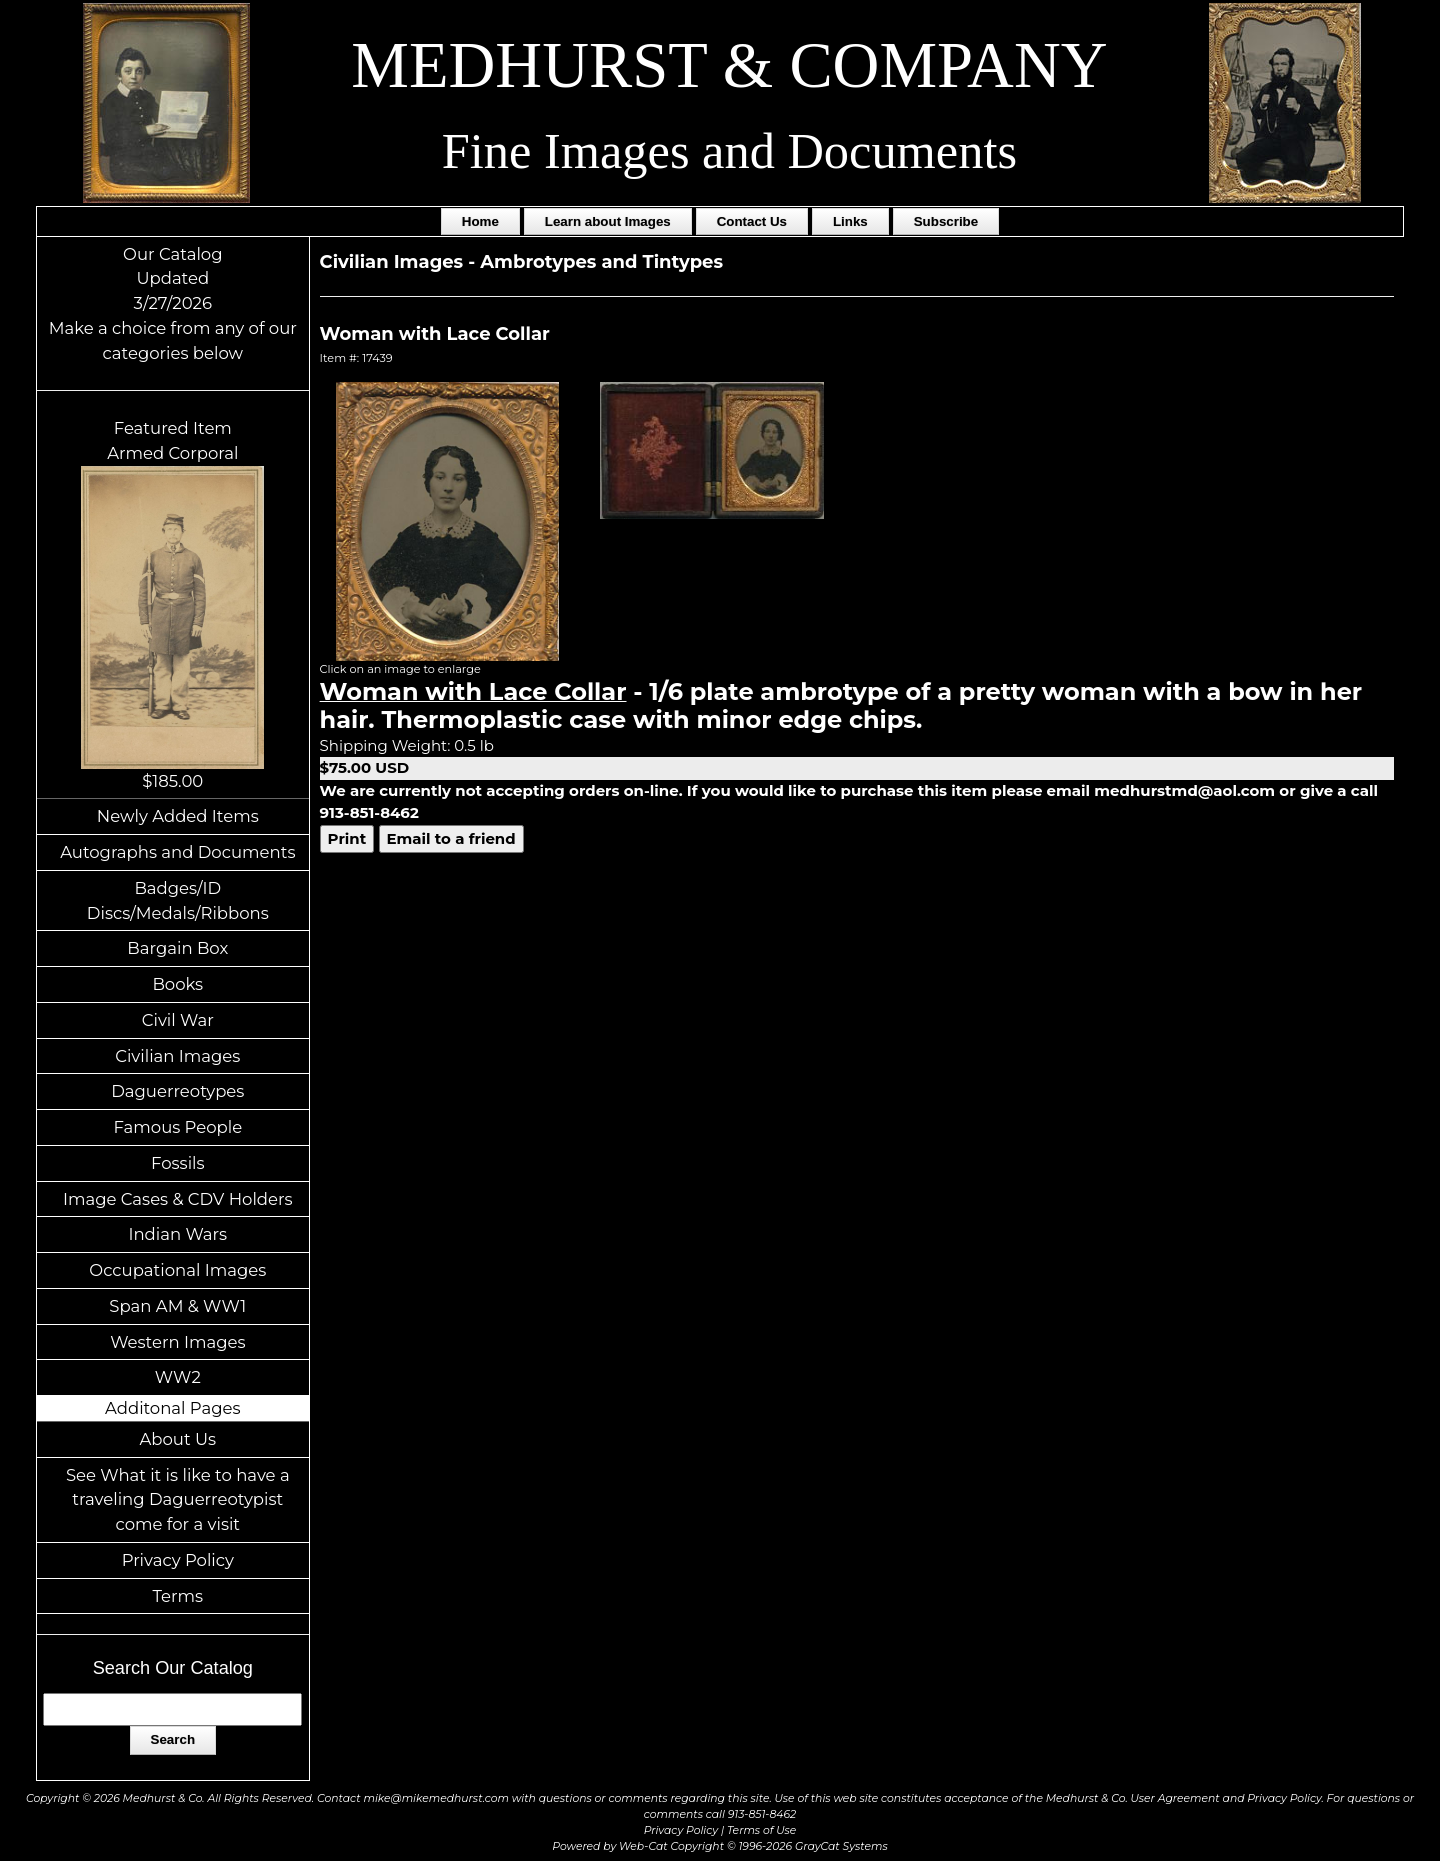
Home (480, 221)
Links (850, 221)
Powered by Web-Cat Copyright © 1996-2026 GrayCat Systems (719, 1846)
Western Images (177, 1342)
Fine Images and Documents (729, 151)
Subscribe (946, 221)
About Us (178, 1439)
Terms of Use (761, 1830)
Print (347, 838)
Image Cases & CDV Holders (178, 1199)
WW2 (178, 1377)
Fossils (178, 1163)
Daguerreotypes (177, 1091)
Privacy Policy (178, 1560)
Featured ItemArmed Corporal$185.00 (172, 604)
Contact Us (752, 221)
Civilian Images (177, 1056)
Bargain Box (177, 948)
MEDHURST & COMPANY (729, 65)
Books (177, 984)
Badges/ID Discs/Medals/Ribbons (178, 900)
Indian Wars (177, 1234)
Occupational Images (177, 1270)
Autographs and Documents (177, 852)
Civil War (178, 1020)
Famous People (177, 1127)
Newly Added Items (178, 816)
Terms (178, 1596)
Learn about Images (608, 221)
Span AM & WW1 (177, 1306)
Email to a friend (451, 838)
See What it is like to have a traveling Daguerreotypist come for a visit (178, 1500)
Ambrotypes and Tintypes (601, 262)
